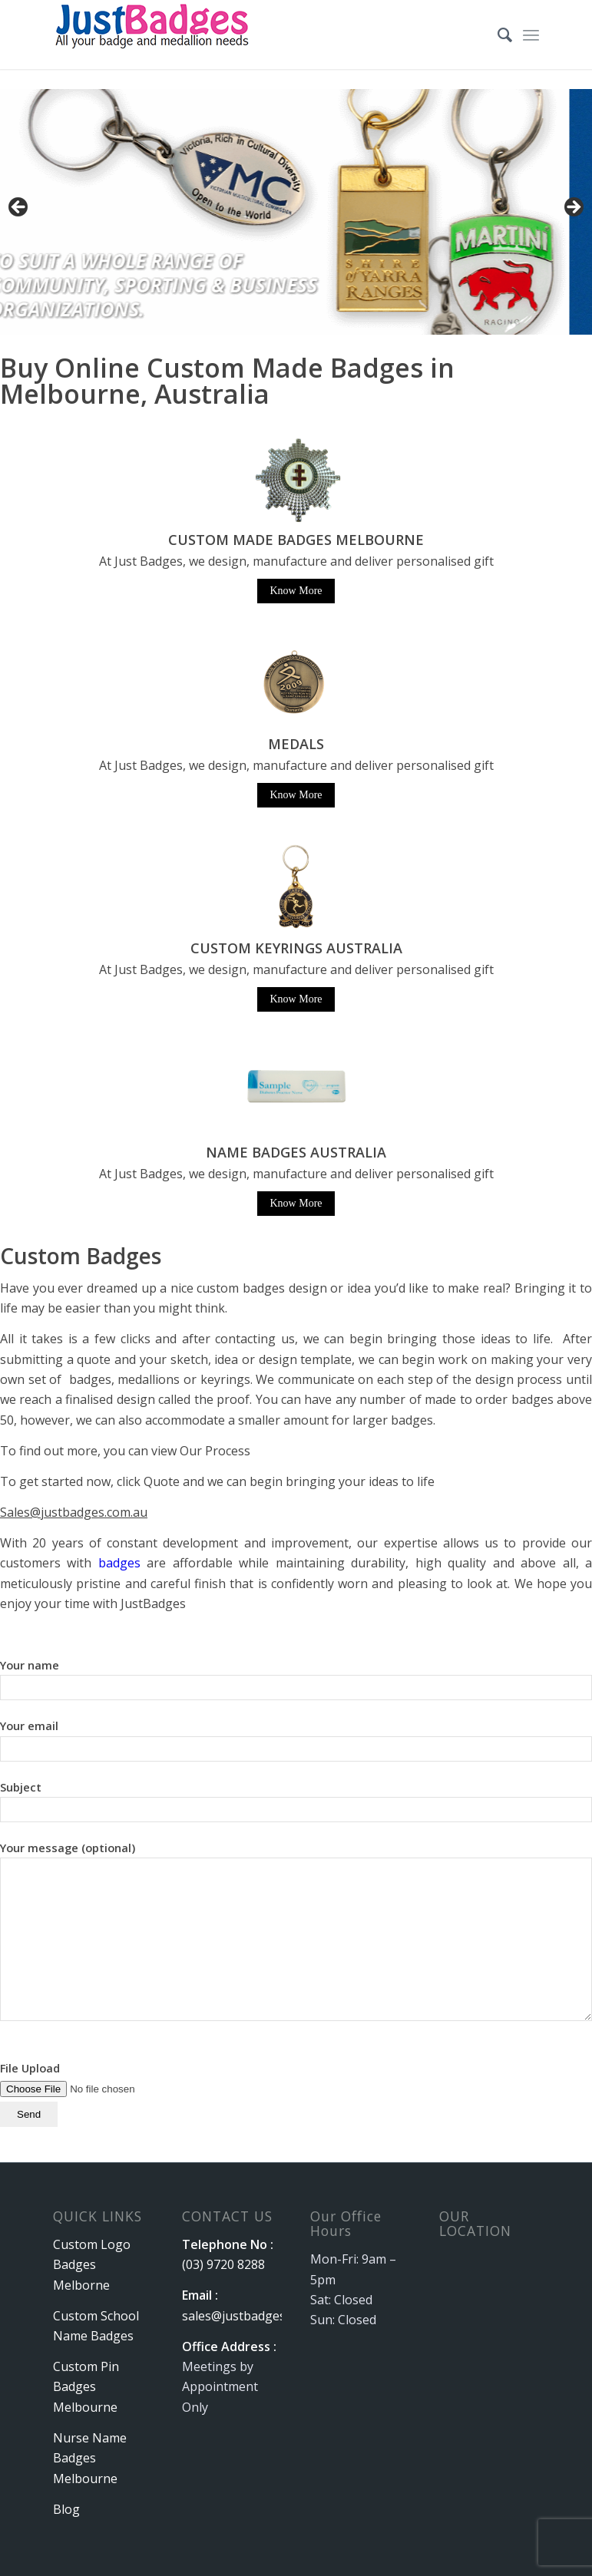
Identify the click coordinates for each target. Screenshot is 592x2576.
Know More (296, 590)
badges (119, 1562)
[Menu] (531, 34)
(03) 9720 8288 (223, 2264)
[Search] (497, 34)
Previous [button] (19, 208)
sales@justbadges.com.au (255, 2315)
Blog (66, 2509)
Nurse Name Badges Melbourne (90, 2458)
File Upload (97, 2090)
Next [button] (572, 208)
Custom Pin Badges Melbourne (86, 2387)
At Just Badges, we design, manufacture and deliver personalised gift (296, 765)
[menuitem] (497, 34)
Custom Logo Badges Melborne (92, 2265)
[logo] (154, 34)
